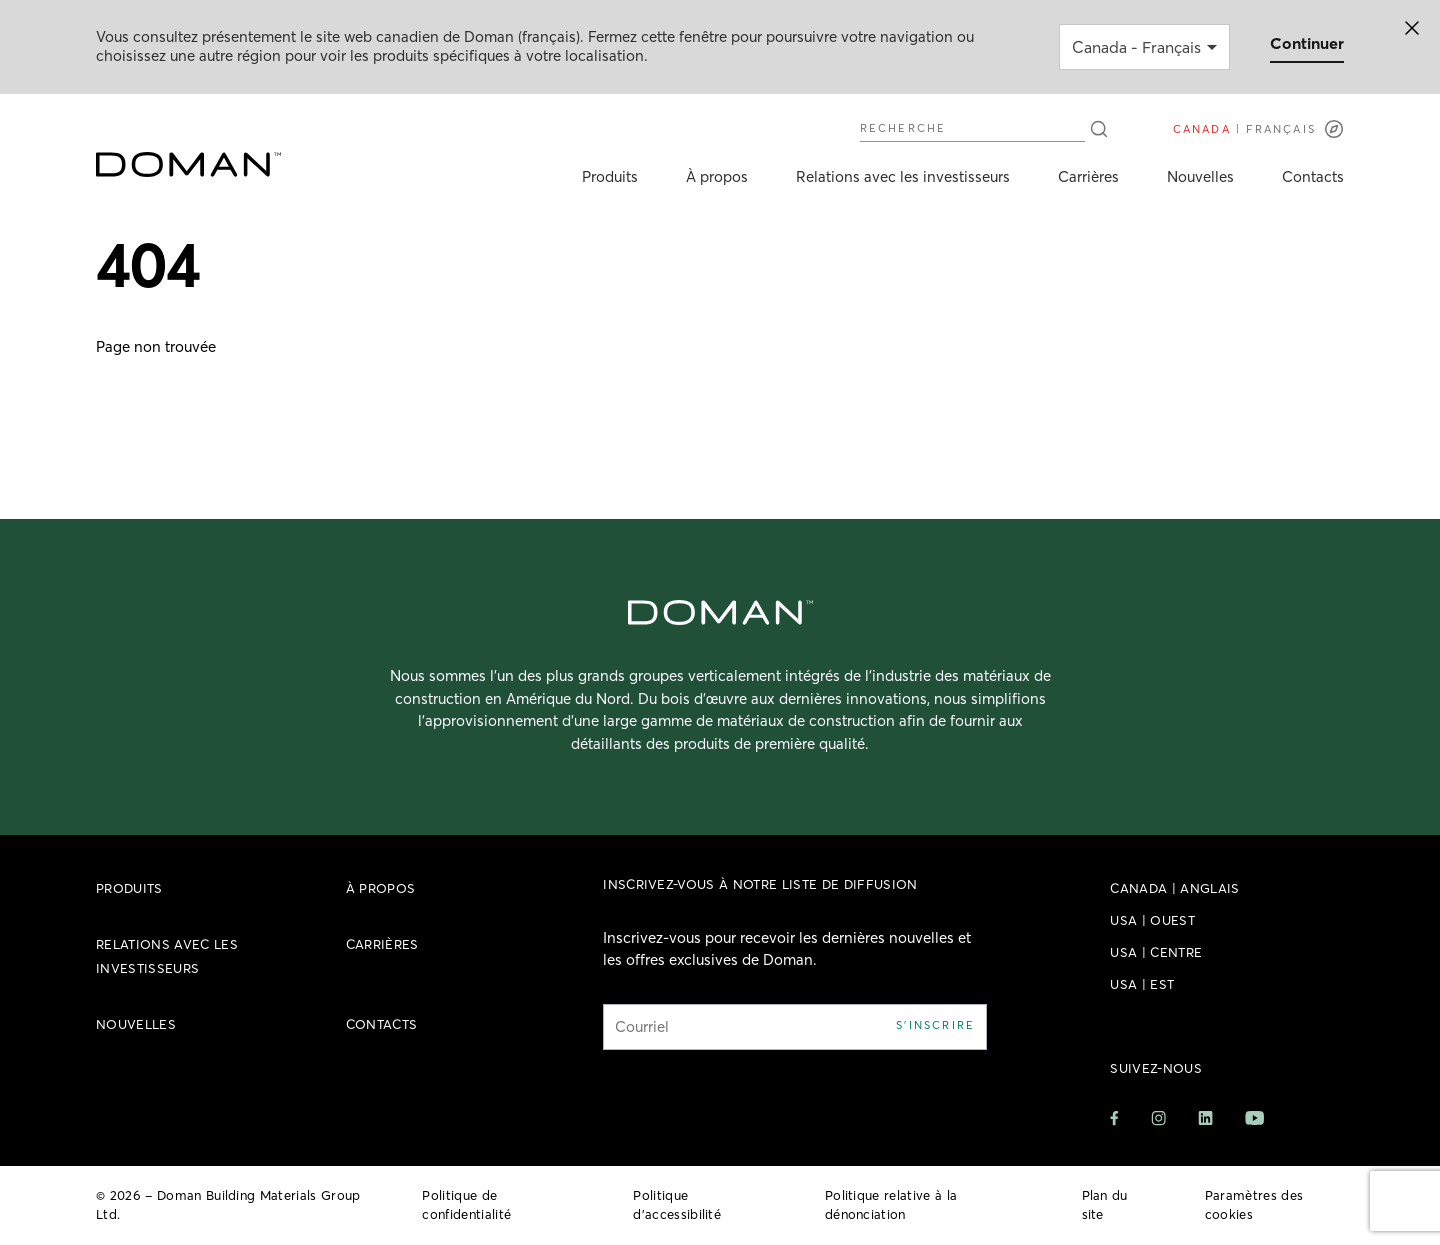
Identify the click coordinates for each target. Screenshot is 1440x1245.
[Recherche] (1099, 129)
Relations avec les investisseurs (903, 176)
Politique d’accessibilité (677, 1205)
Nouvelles (1200, 176)
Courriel (642, 1026)
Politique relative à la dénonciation (891, 1205)
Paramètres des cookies (1254, 1205)
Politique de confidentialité (466, 1205)
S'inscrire (935, 1025)
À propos (717, 176)
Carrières (1088, 176)
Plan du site (1105, 1205)
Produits (610, 176)
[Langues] (1258, 129)
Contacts (1313, 176)
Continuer (1307, 43)
